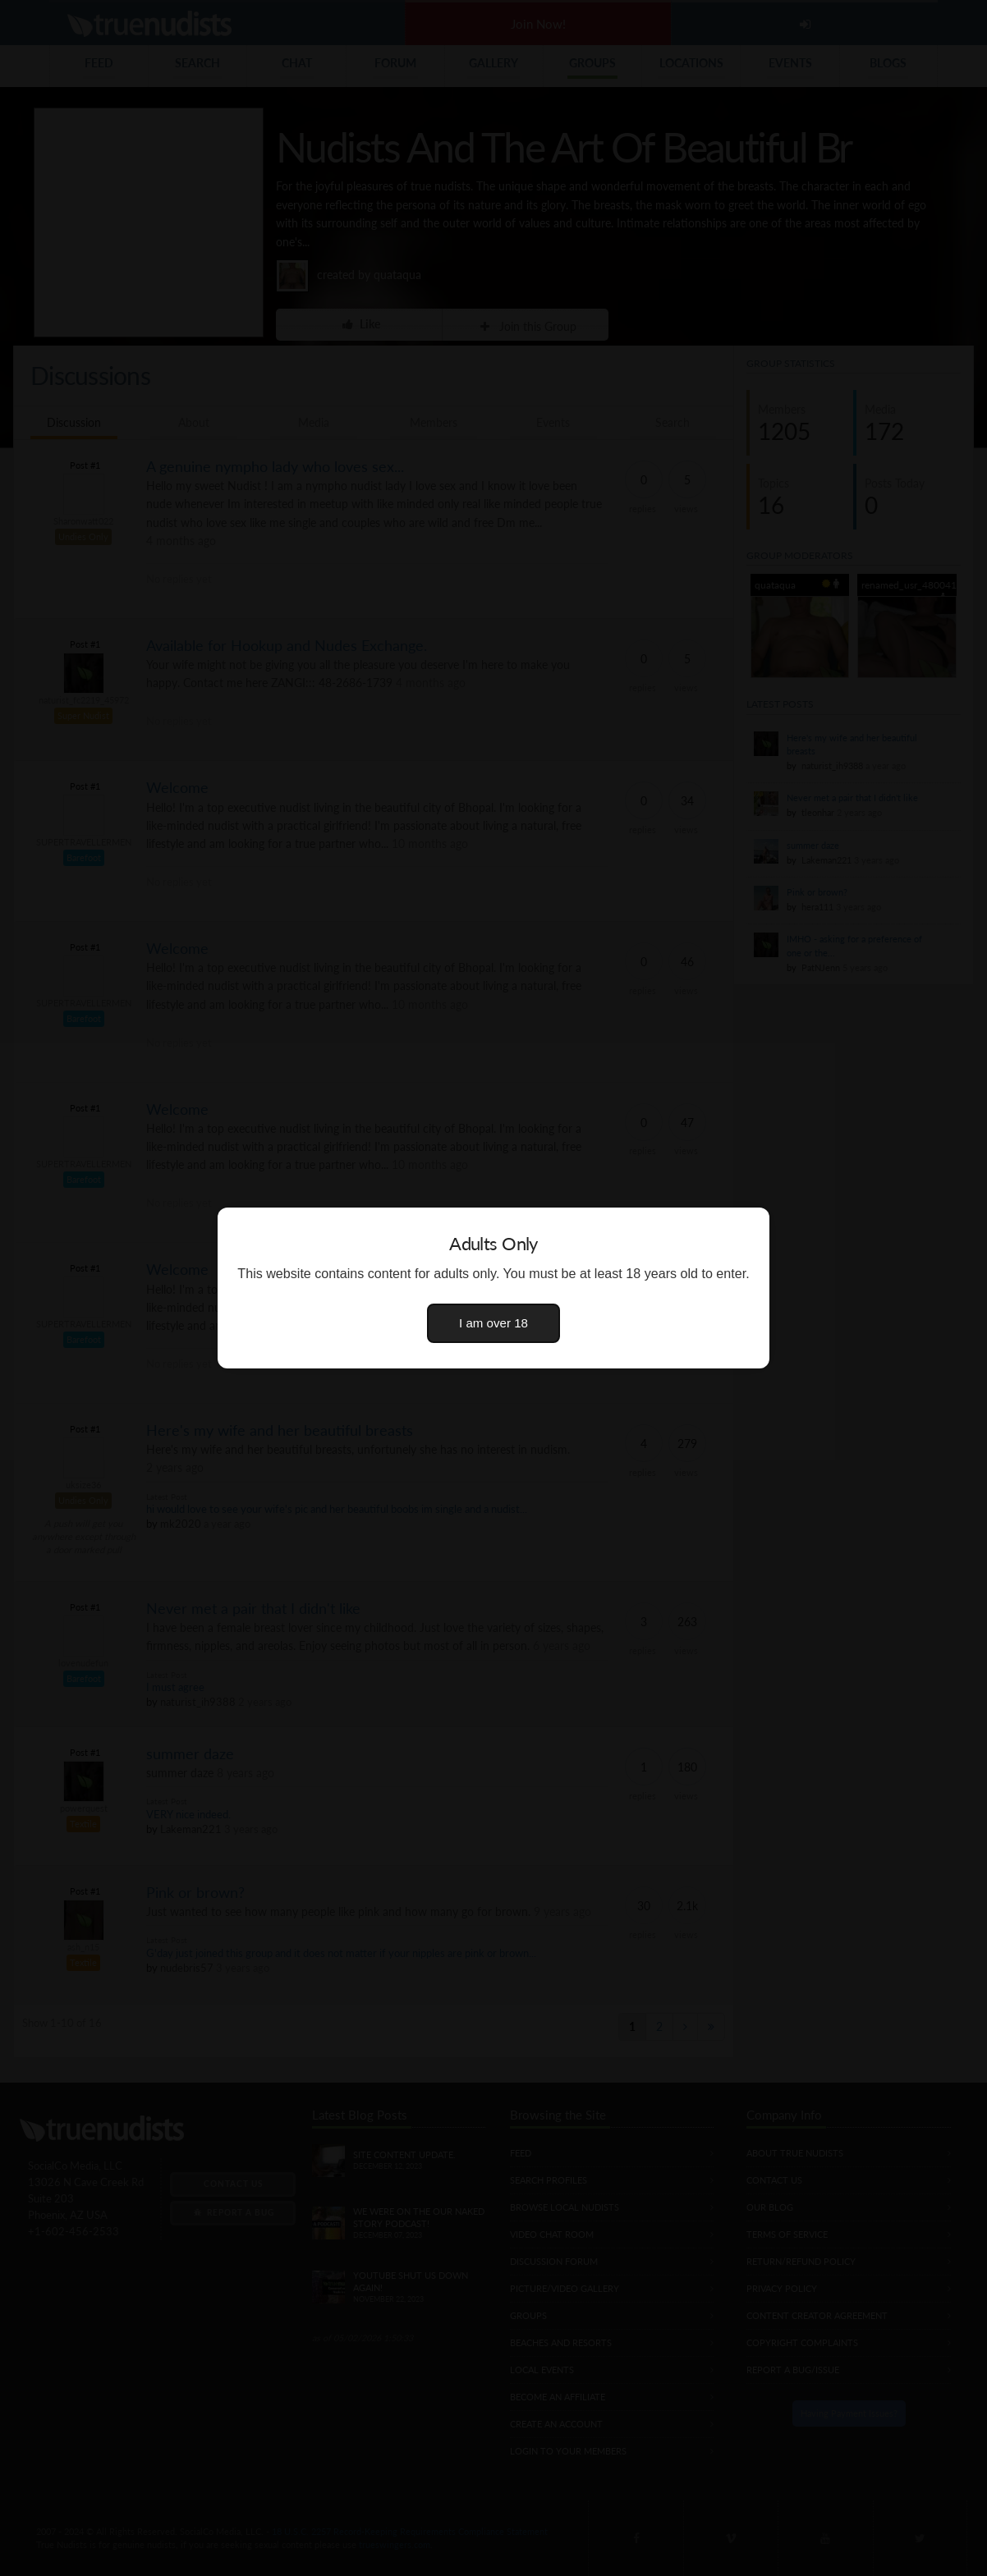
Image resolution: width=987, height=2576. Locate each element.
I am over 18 (493, 1323)
